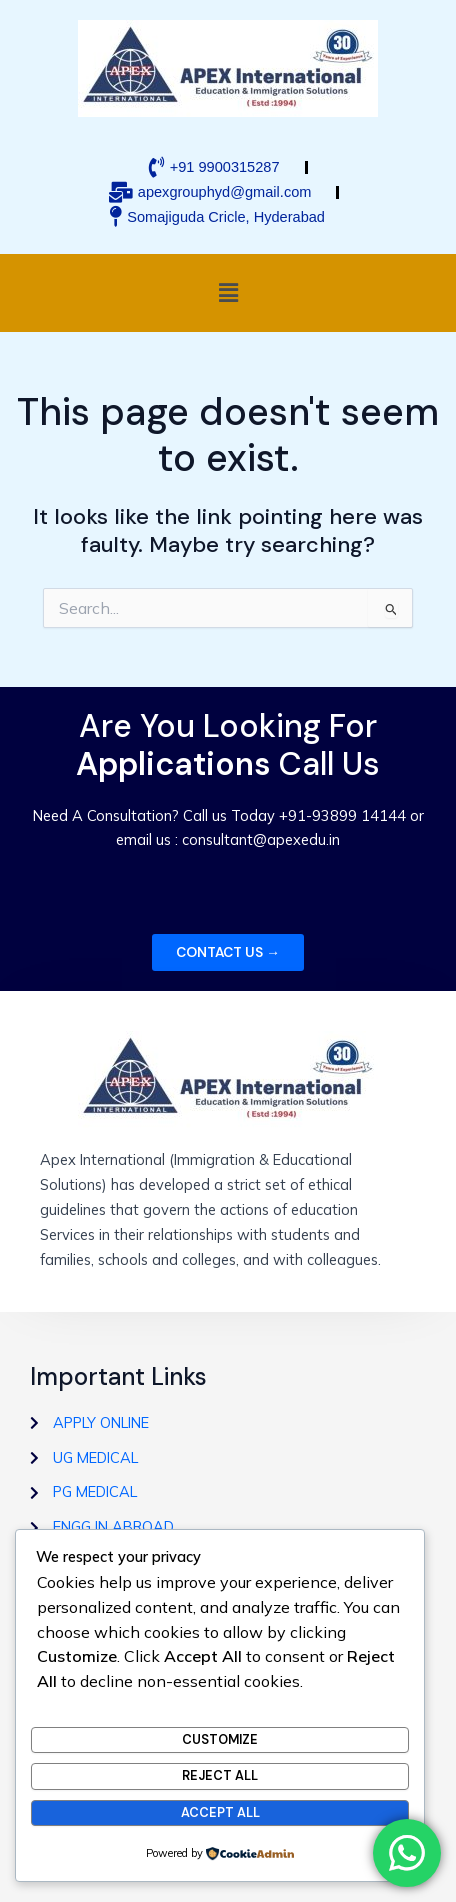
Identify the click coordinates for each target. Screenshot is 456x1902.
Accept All (220, 1812)
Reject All (220, 1775)
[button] (228, 292)
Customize (220, 1739)
